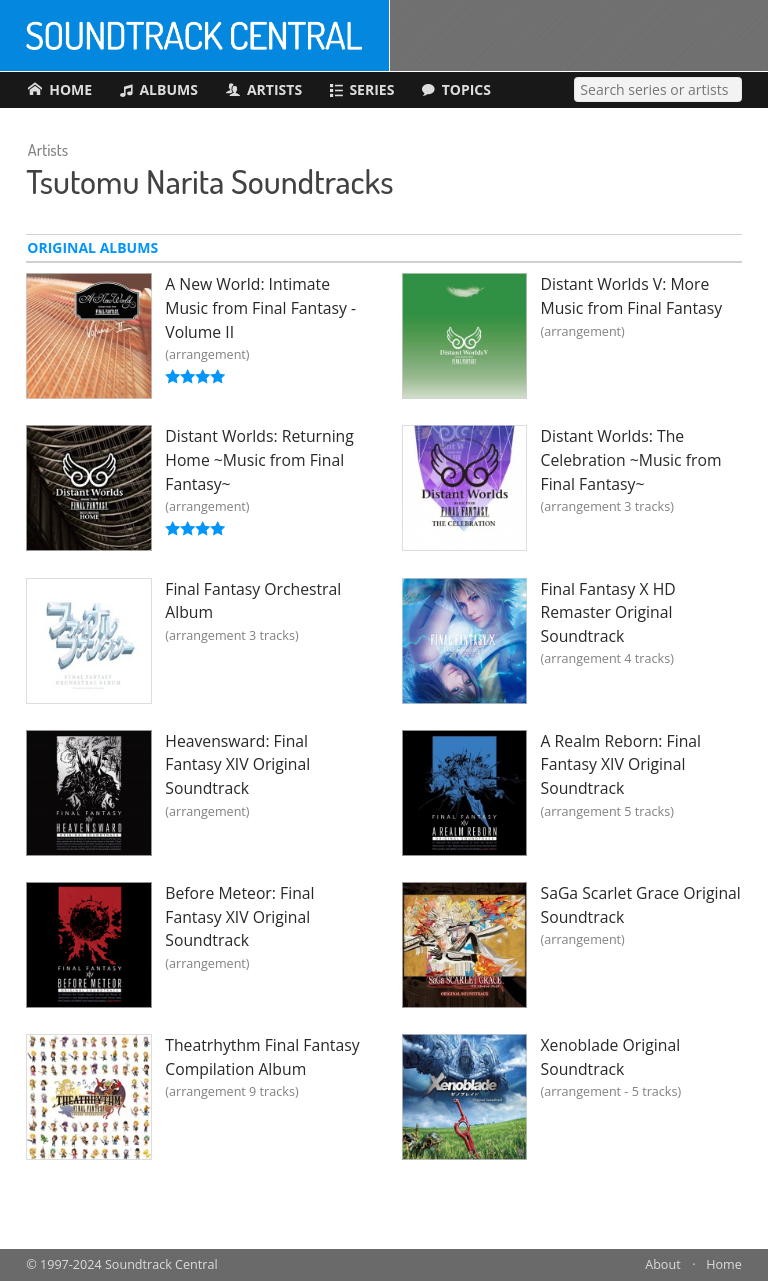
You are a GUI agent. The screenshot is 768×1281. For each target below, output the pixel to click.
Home (724, 1264)
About (662, 1264)
